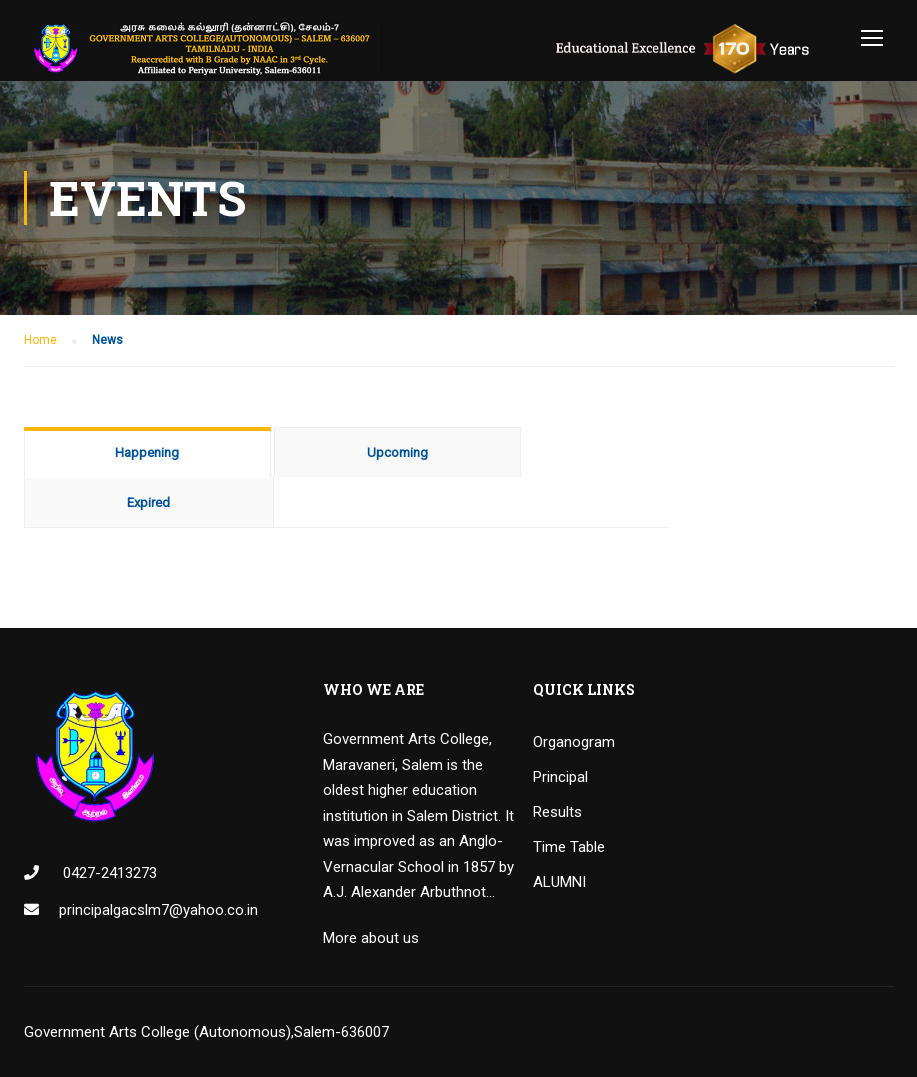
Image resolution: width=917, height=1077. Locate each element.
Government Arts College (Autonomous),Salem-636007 (206, 1032)
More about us (371, 938)
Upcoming (397, 452)
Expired (148, 502)
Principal (560, 777)
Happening (147, 452)
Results (557, 812)
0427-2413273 (108, 873)
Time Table (569, 847)
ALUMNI (559, 882)
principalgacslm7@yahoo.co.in (158, 910)
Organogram (574, 742)
